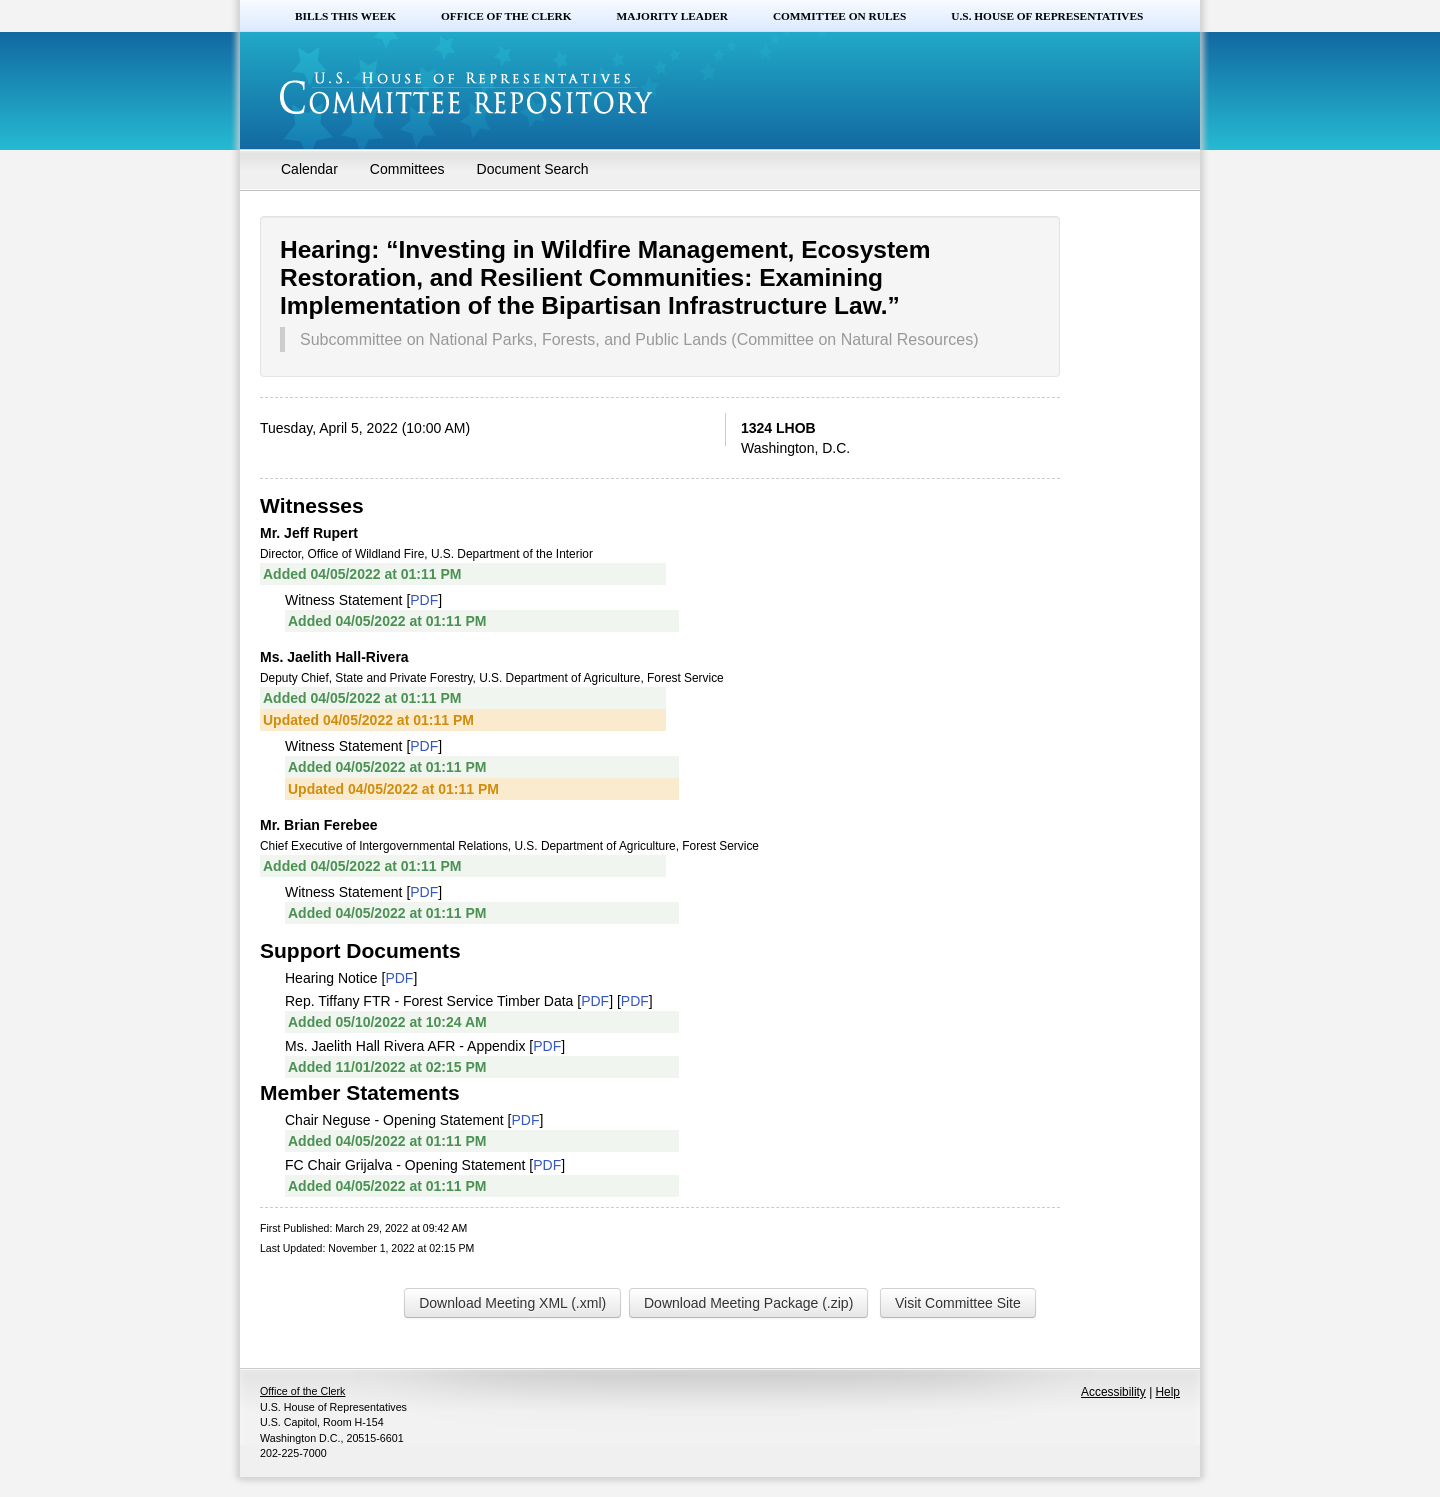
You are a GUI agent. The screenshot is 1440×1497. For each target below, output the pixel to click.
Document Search (533, 169)
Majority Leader (672, 16)
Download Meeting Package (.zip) (748, 1303)
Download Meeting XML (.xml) (512, 1303)
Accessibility (1113, 1392)
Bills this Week (345, 16)
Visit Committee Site (958, 1303)
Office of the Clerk (506, 16)
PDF (424, 600)
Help (1168, 1392)
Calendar (309, 169)
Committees (407, 169)
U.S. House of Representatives (1047, 16)
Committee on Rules (839, 16)
